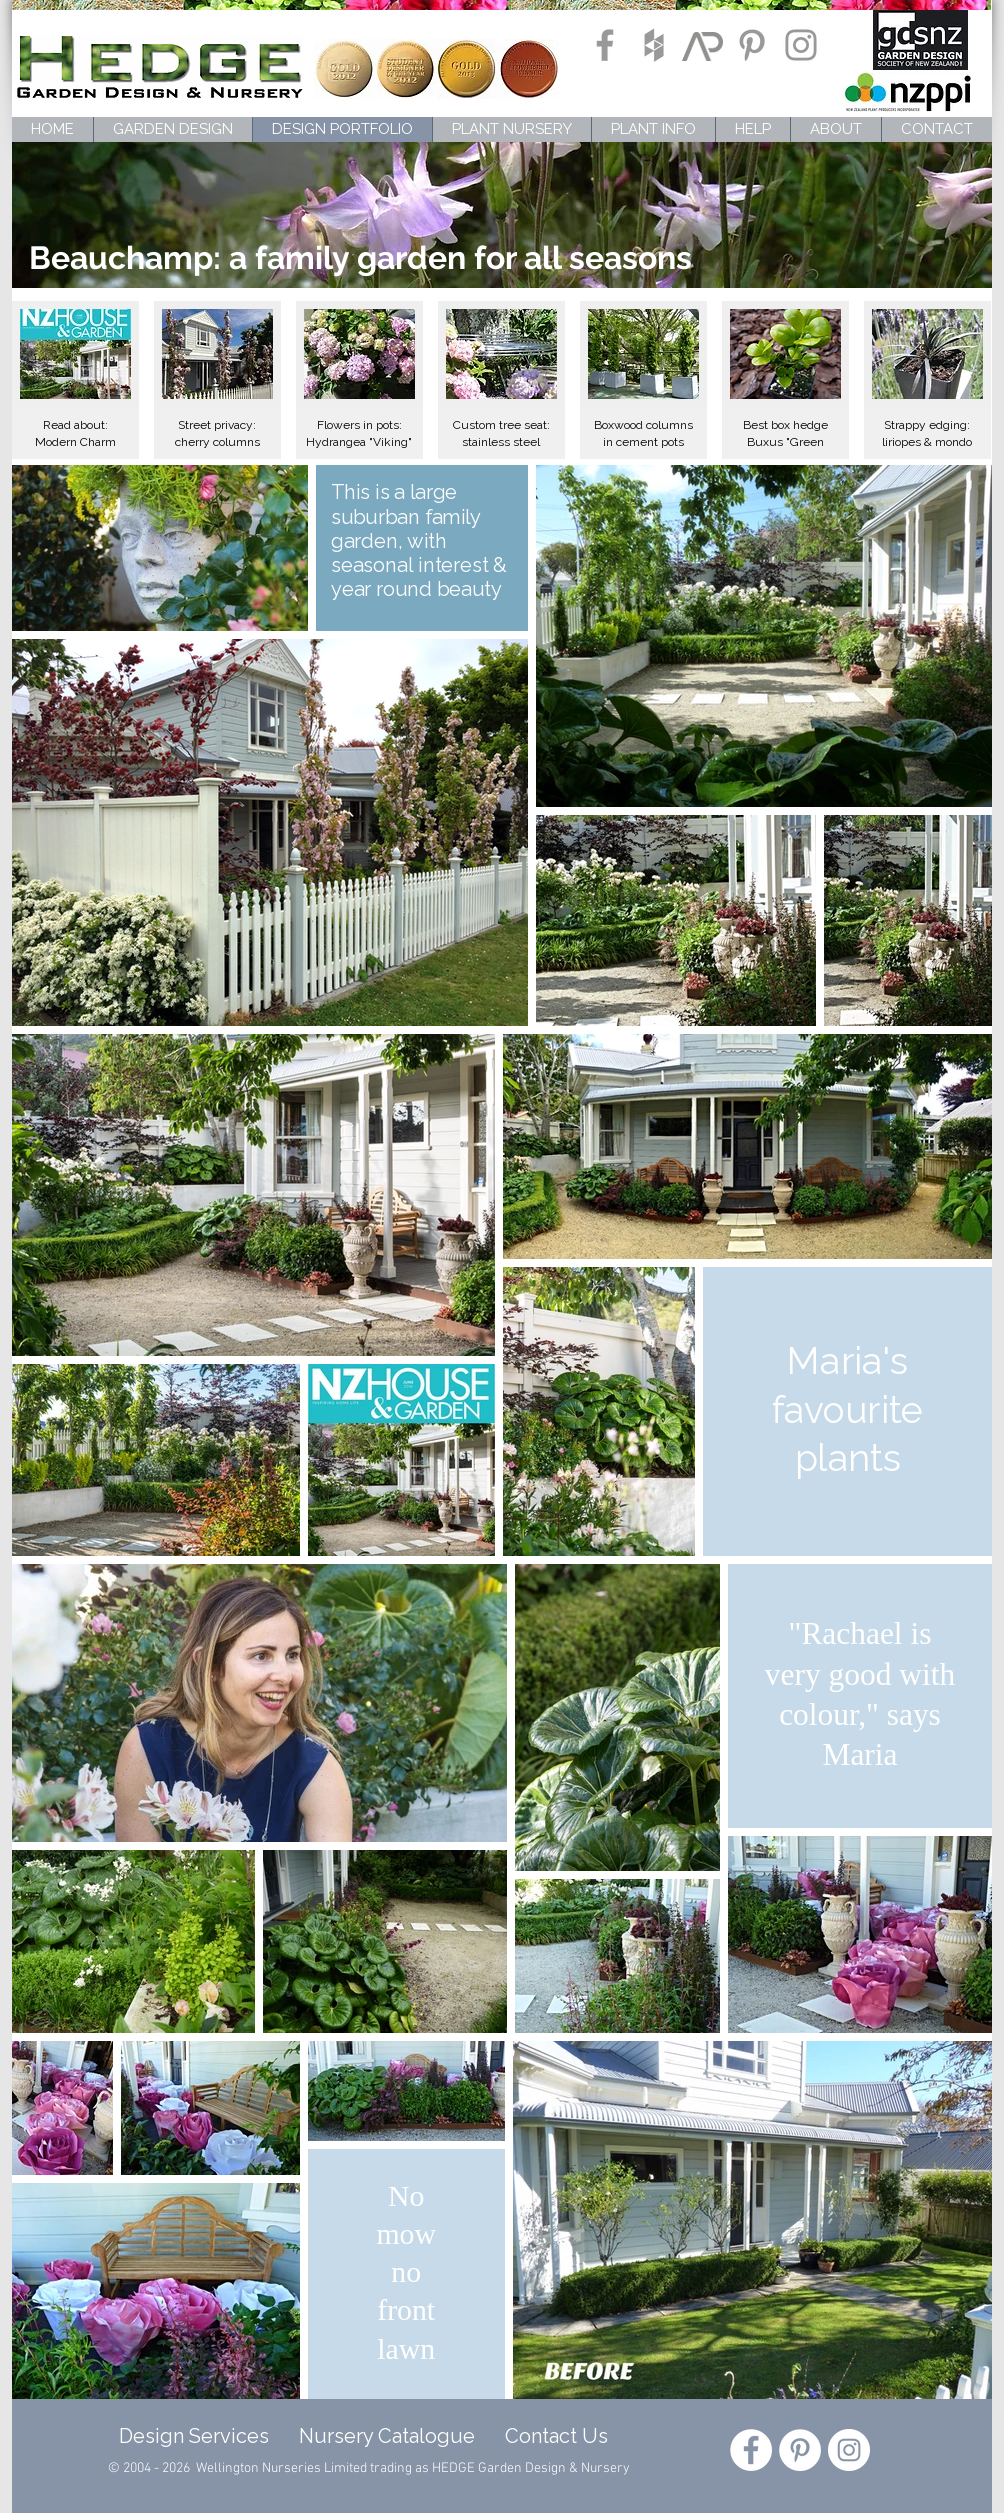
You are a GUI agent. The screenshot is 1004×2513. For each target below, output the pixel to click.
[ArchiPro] (703, 45)
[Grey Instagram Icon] (801, 45)
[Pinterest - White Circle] (800, 2450)
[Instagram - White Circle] (849, 2450)
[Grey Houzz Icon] (654, 45)
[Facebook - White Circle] (751, 2450)
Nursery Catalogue (387, 2436)
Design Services (189, 2436)
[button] (75, 380)
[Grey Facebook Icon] (605, 45)
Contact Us (556, 2436)
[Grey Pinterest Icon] (752, 45)
